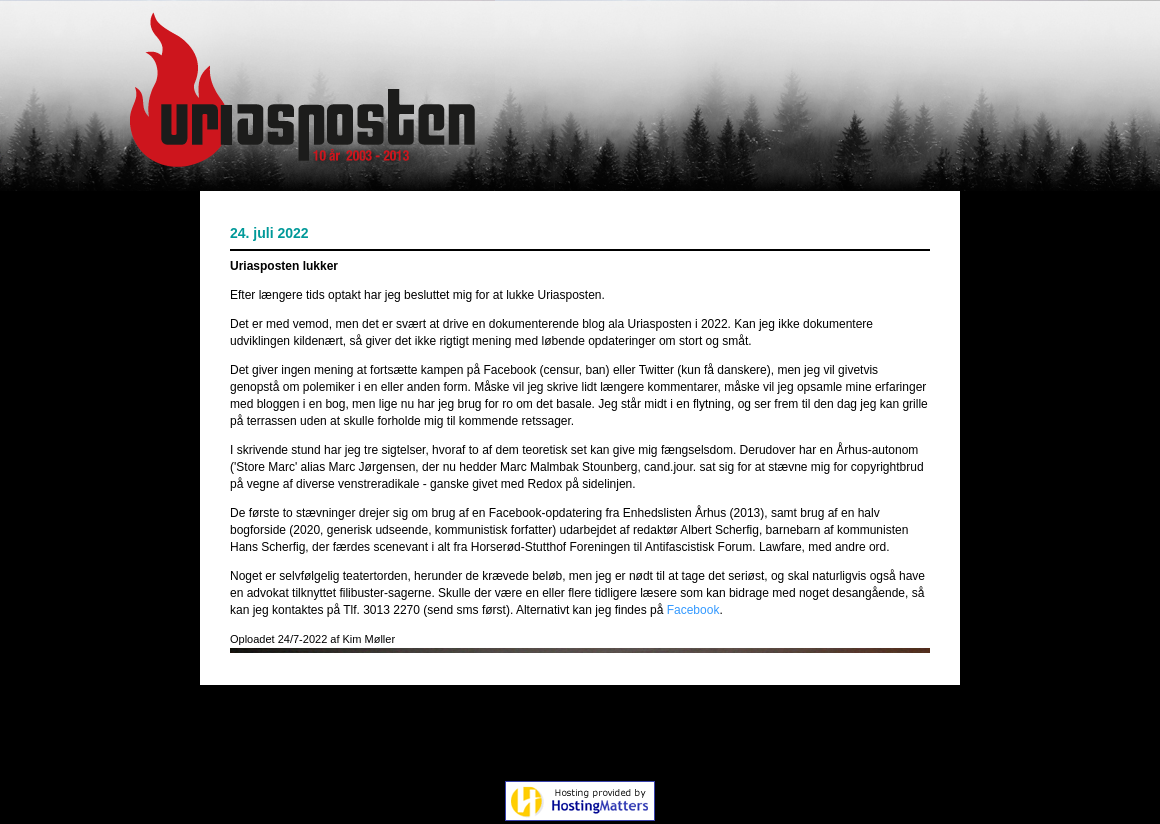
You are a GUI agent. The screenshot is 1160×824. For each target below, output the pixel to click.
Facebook (693, 610)
